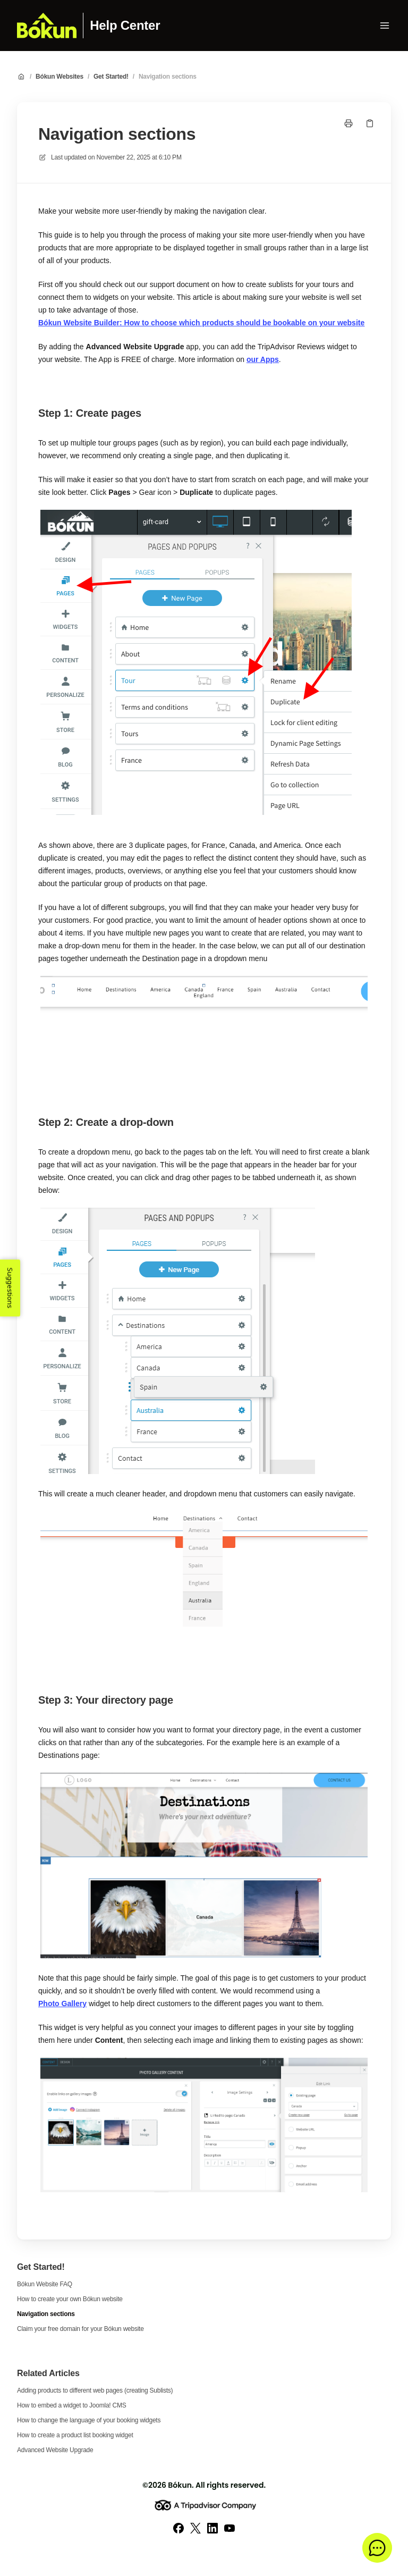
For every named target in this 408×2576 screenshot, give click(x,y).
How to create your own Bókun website (70, 2299)
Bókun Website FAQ (44, 2284)
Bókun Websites (59, 76)
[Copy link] (369, 123)
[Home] (47, 26)
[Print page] (348, 123)
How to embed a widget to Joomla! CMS (71, 2405)
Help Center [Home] (125, 25)
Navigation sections (168, 76)
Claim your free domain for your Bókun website (80, 2329)
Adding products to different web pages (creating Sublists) (95, 2390)
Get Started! (111, 76)
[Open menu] (384, 25)
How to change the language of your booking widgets (88, 2420)
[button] (377, 2548)
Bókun (180, 2485)
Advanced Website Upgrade (55, 2450)
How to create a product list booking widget (75, 2435)
